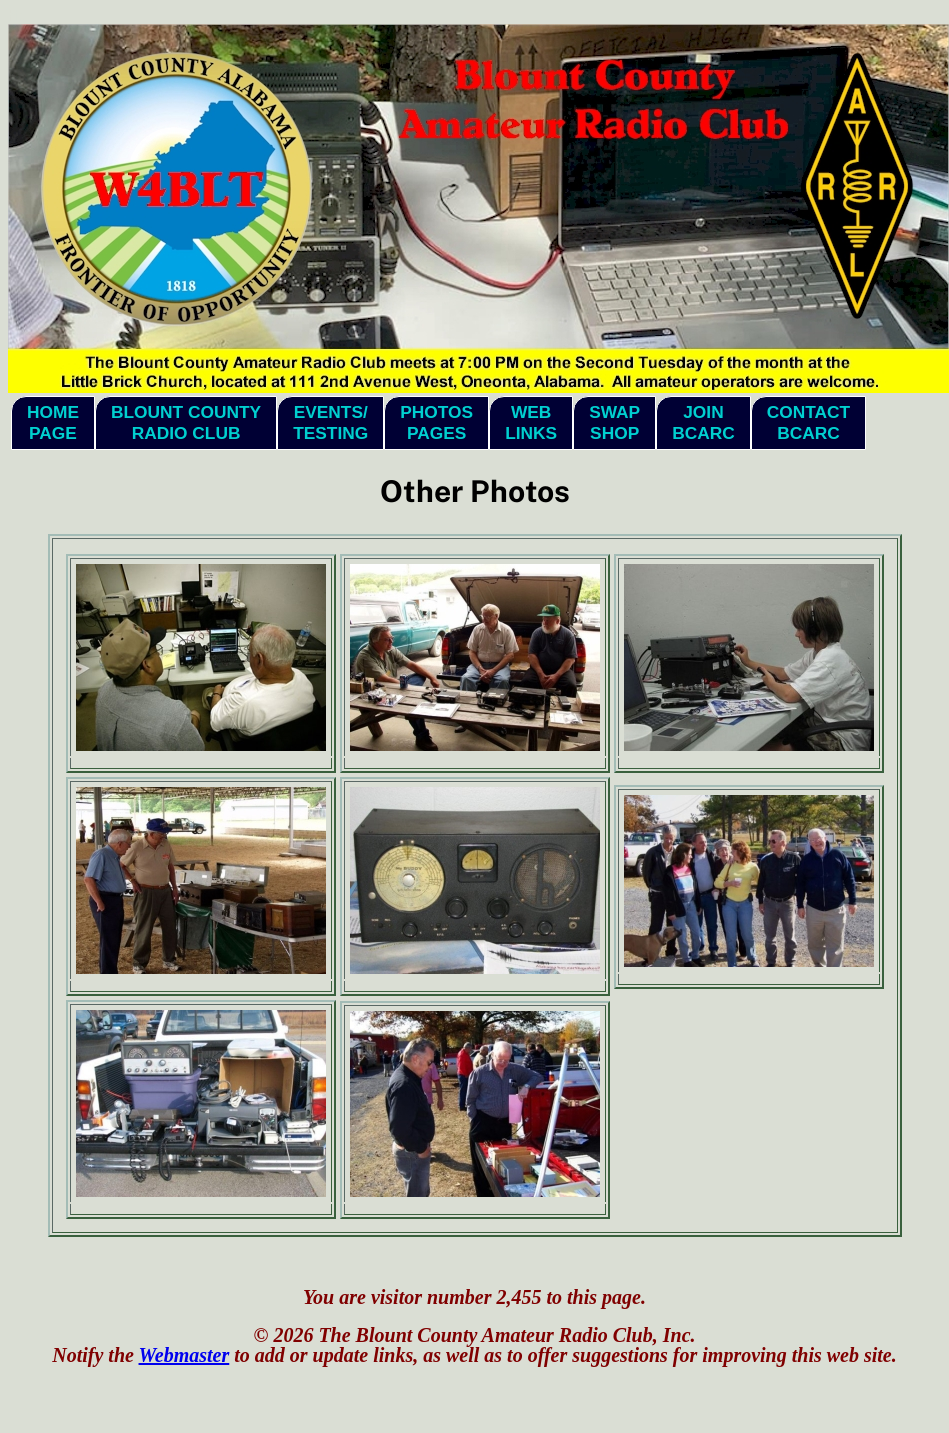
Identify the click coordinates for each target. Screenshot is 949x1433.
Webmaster (184, 1355)
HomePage (53, 422)
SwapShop (614, 422)
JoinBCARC (703, 422)
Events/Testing (330, 422)
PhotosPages (436, 422)
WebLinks (531, 422)
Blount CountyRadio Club (186, 422)
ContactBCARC (808, 422)
